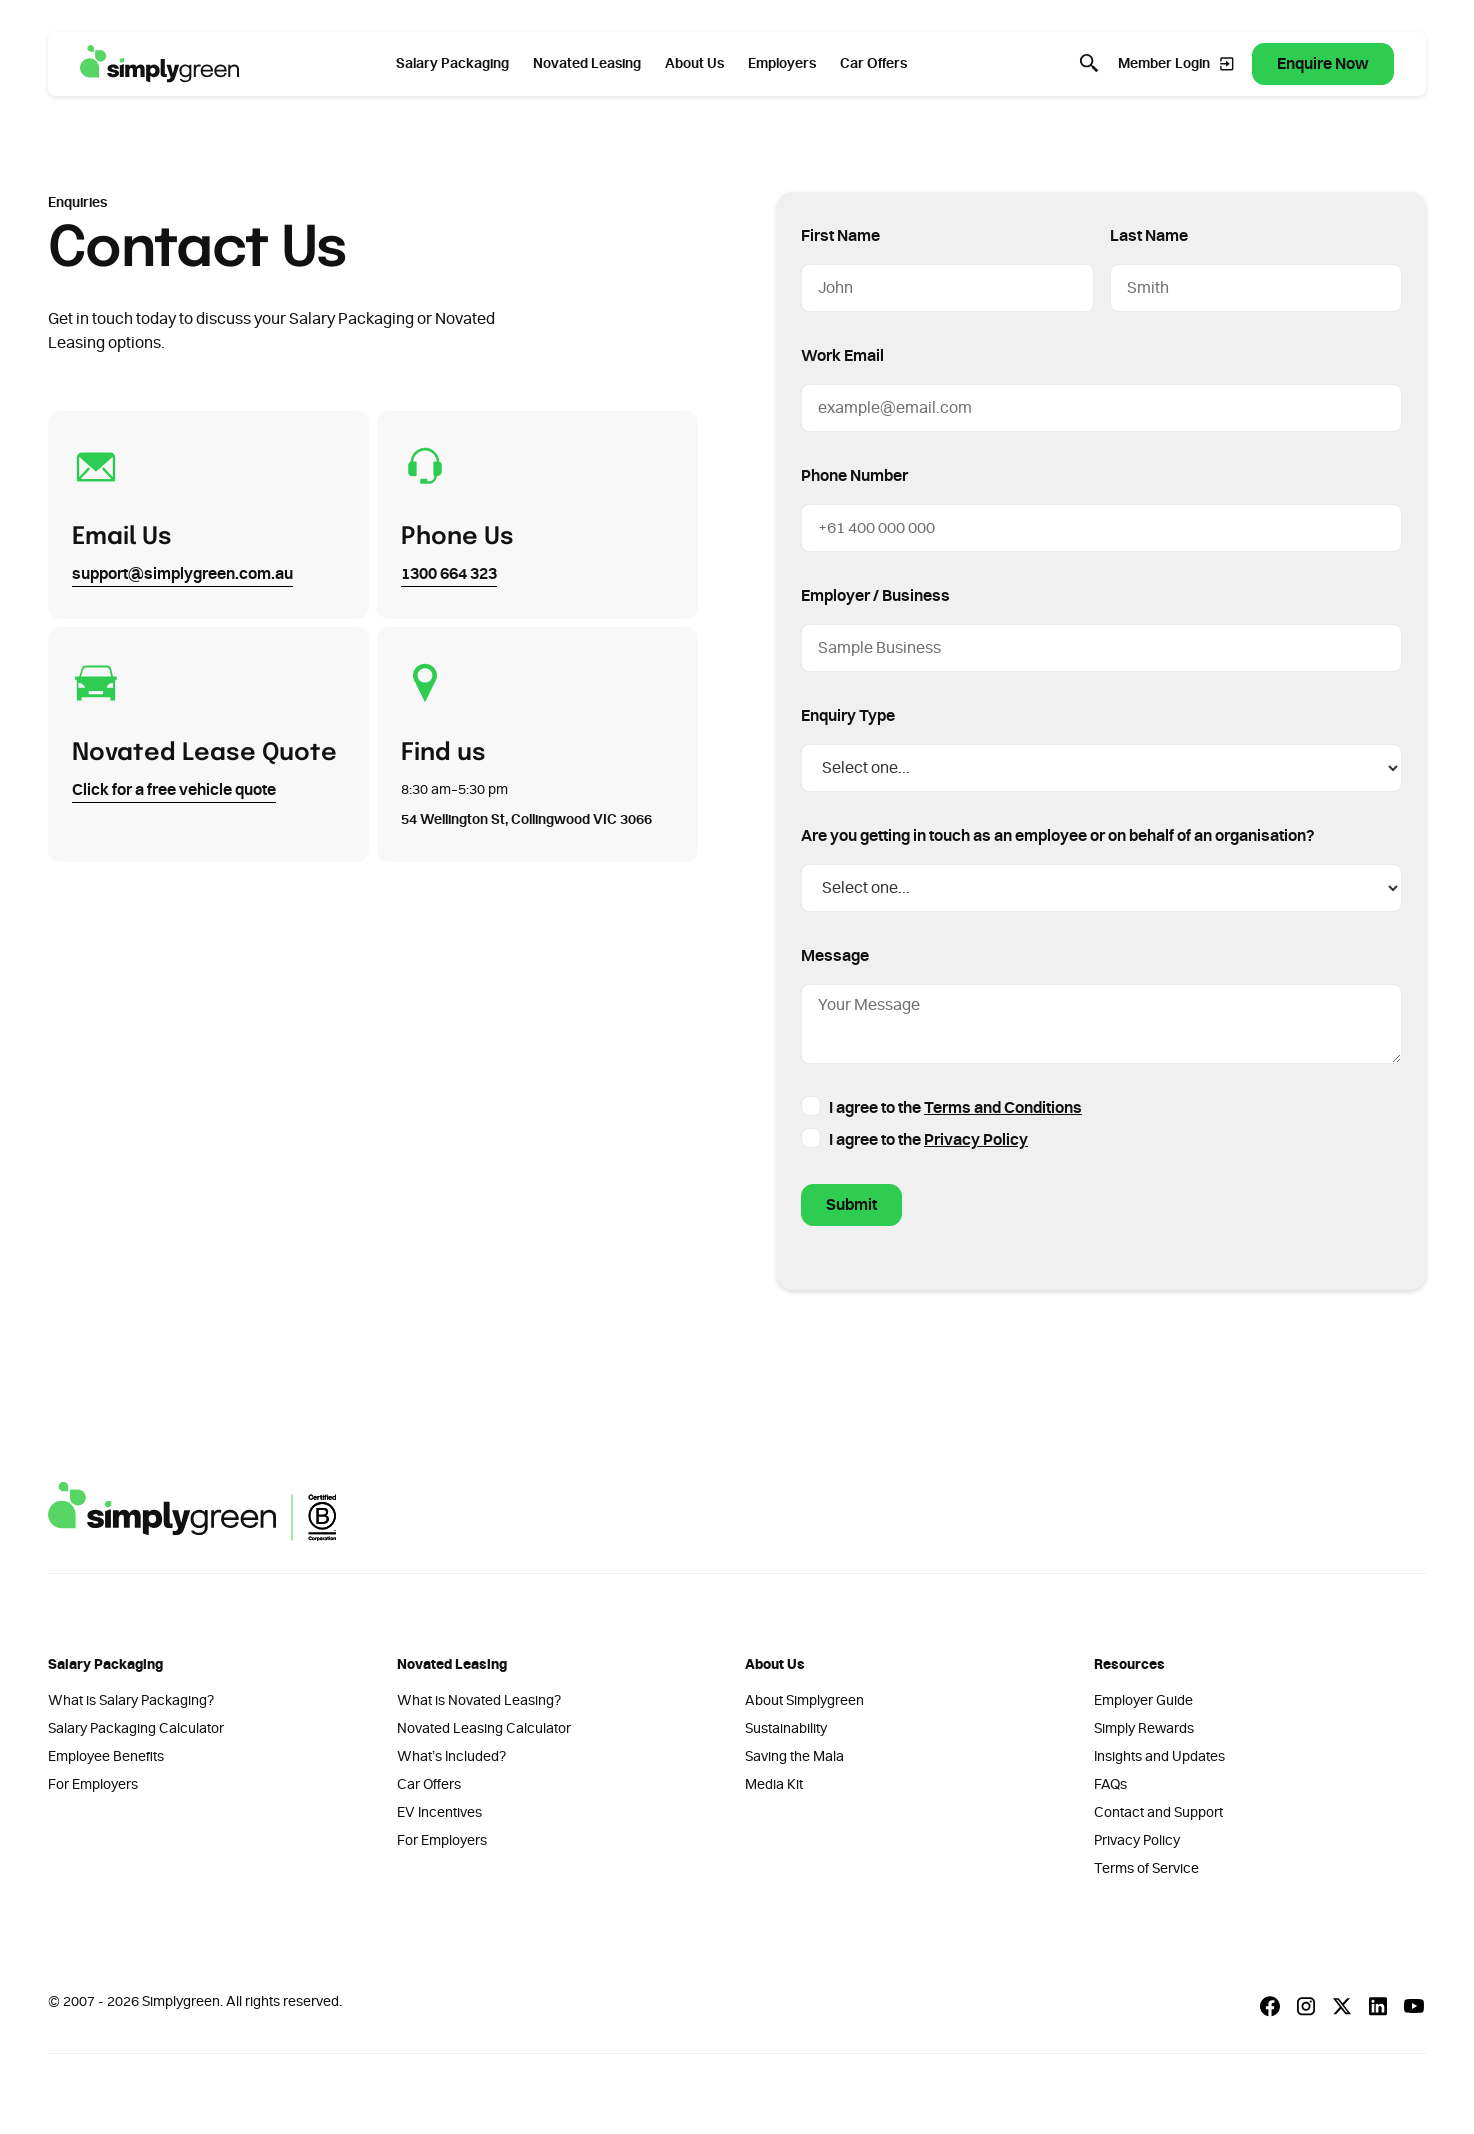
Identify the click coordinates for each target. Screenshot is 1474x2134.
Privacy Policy (976, 1140)
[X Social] (1342, 2006)
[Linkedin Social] (1378, 2006)
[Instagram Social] (1306, 2006)
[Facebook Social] (1270, 2006)
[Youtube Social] (1414, 2006)
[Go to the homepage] (192, 1511)
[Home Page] (160, 64)
